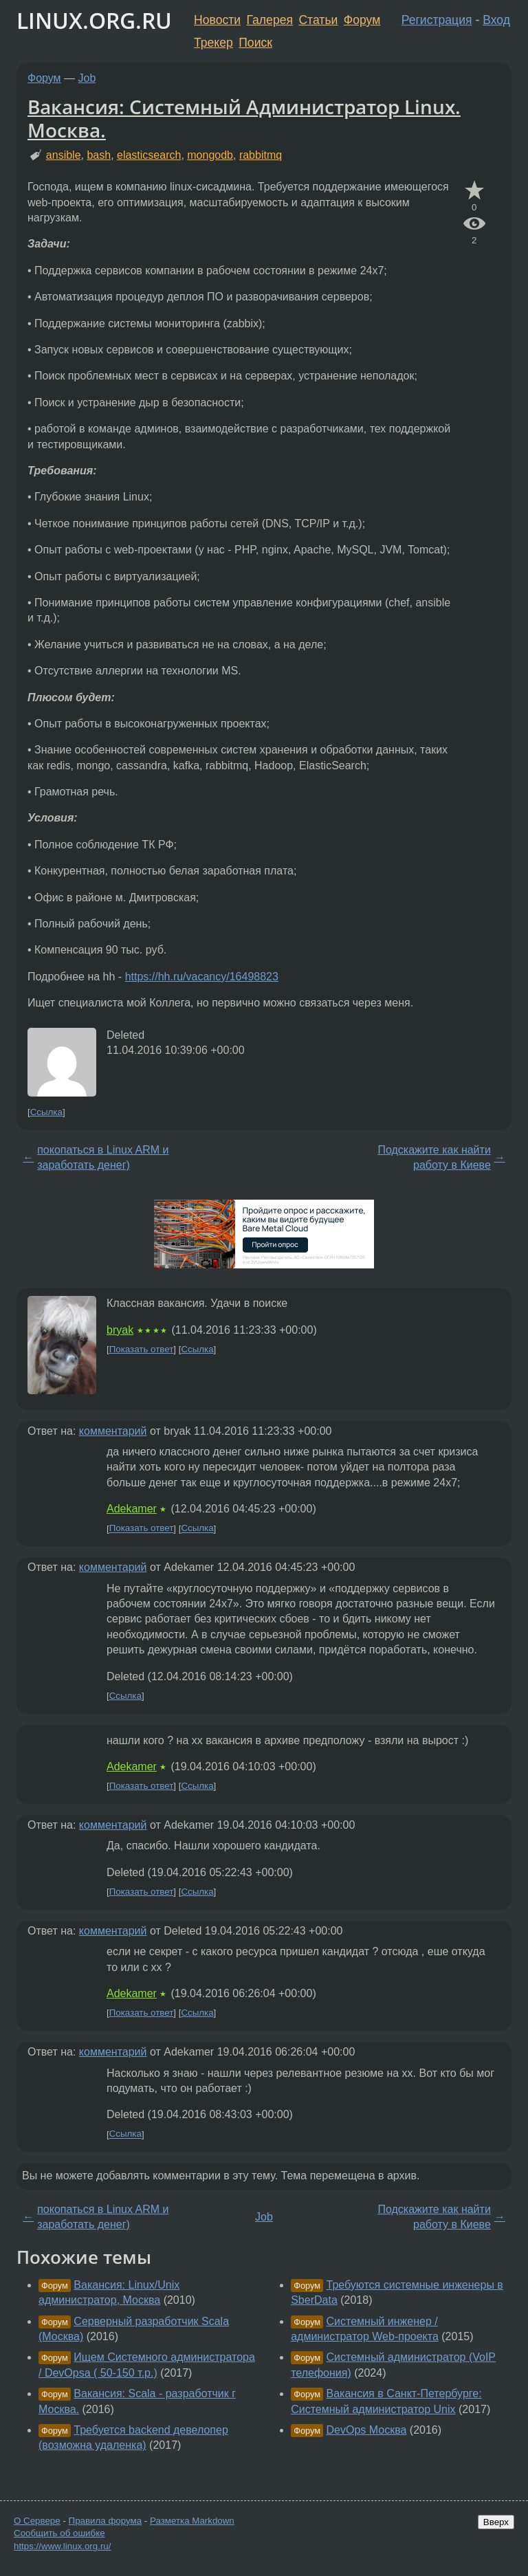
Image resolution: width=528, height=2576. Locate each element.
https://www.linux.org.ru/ (62, 2546)
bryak (120, 1330)
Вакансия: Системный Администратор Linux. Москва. (244, 118)
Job (87, 78)
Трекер (213, 42)
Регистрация (437, 20)
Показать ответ (141, 1349)
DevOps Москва (367, 2430)
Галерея (270, 20)
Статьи (318, 20)
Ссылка (46, 1112)
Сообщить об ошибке (59, 2533)
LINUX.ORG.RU (94, 20)
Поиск (255, 42)
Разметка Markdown (192, 2521)
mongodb (210, 155)
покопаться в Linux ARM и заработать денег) (102, 1157)
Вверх (496, 2522)
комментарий (113, 1431)
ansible (63, 155)
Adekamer (132, 1509)
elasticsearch (149, 155)
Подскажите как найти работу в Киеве (433, 1157)
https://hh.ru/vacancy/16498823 (201, 976)
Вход (496, 20)
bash (99, 155)
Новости (217, 20)
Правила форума (105, 2521)
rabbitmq (260, 155)
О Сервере (37, 2521)
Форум (362, 20)
